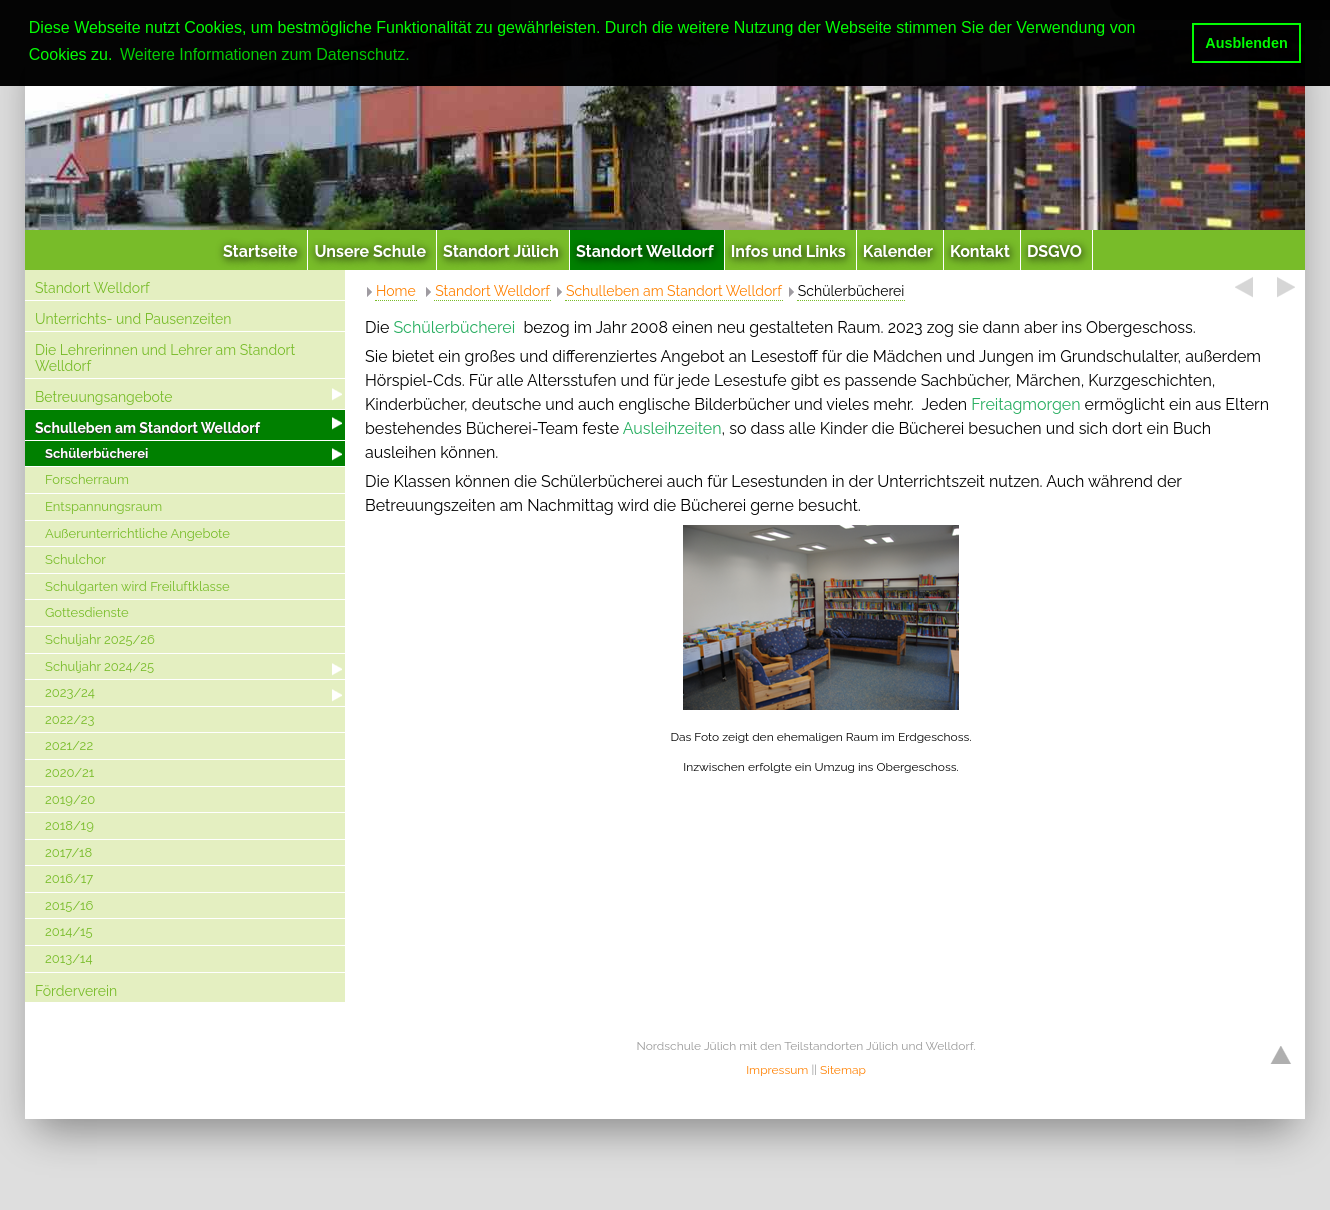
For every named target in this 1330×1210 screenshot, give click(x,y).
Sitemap (843, 1070)
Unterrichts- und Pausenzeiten (133, 319)
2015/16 (69, 905)
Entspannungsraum (103, 506)
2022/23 (70, 719)
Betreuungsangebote (104, 397)
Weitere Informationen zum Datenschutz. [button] (265, 54)
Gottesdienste (87, 612)
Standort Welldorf (92, 288)
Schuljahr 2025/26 (100, 639)
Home (396, 291)
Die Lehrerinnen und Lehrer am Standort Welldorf (165, 358)
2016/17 (69, 878)
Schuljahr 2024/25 (99, 666)
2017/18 (68, 852)
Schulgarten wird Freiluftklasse (137, 586)
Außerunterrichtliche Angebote (137, 533)
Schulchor (75, 559)
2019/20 (70, 799)
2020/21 (69, 772)
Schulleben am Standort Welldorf (147, 428)
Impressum (777, 1070)
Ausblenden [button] (1246, 43)
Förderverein (76, 991)
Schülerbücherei (96, 453)
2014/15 (69, 931)
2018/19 (69, 825)
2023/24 (70, 692)
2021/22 (69, 745)
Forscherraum (87, 479)
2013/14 (68, 958)
